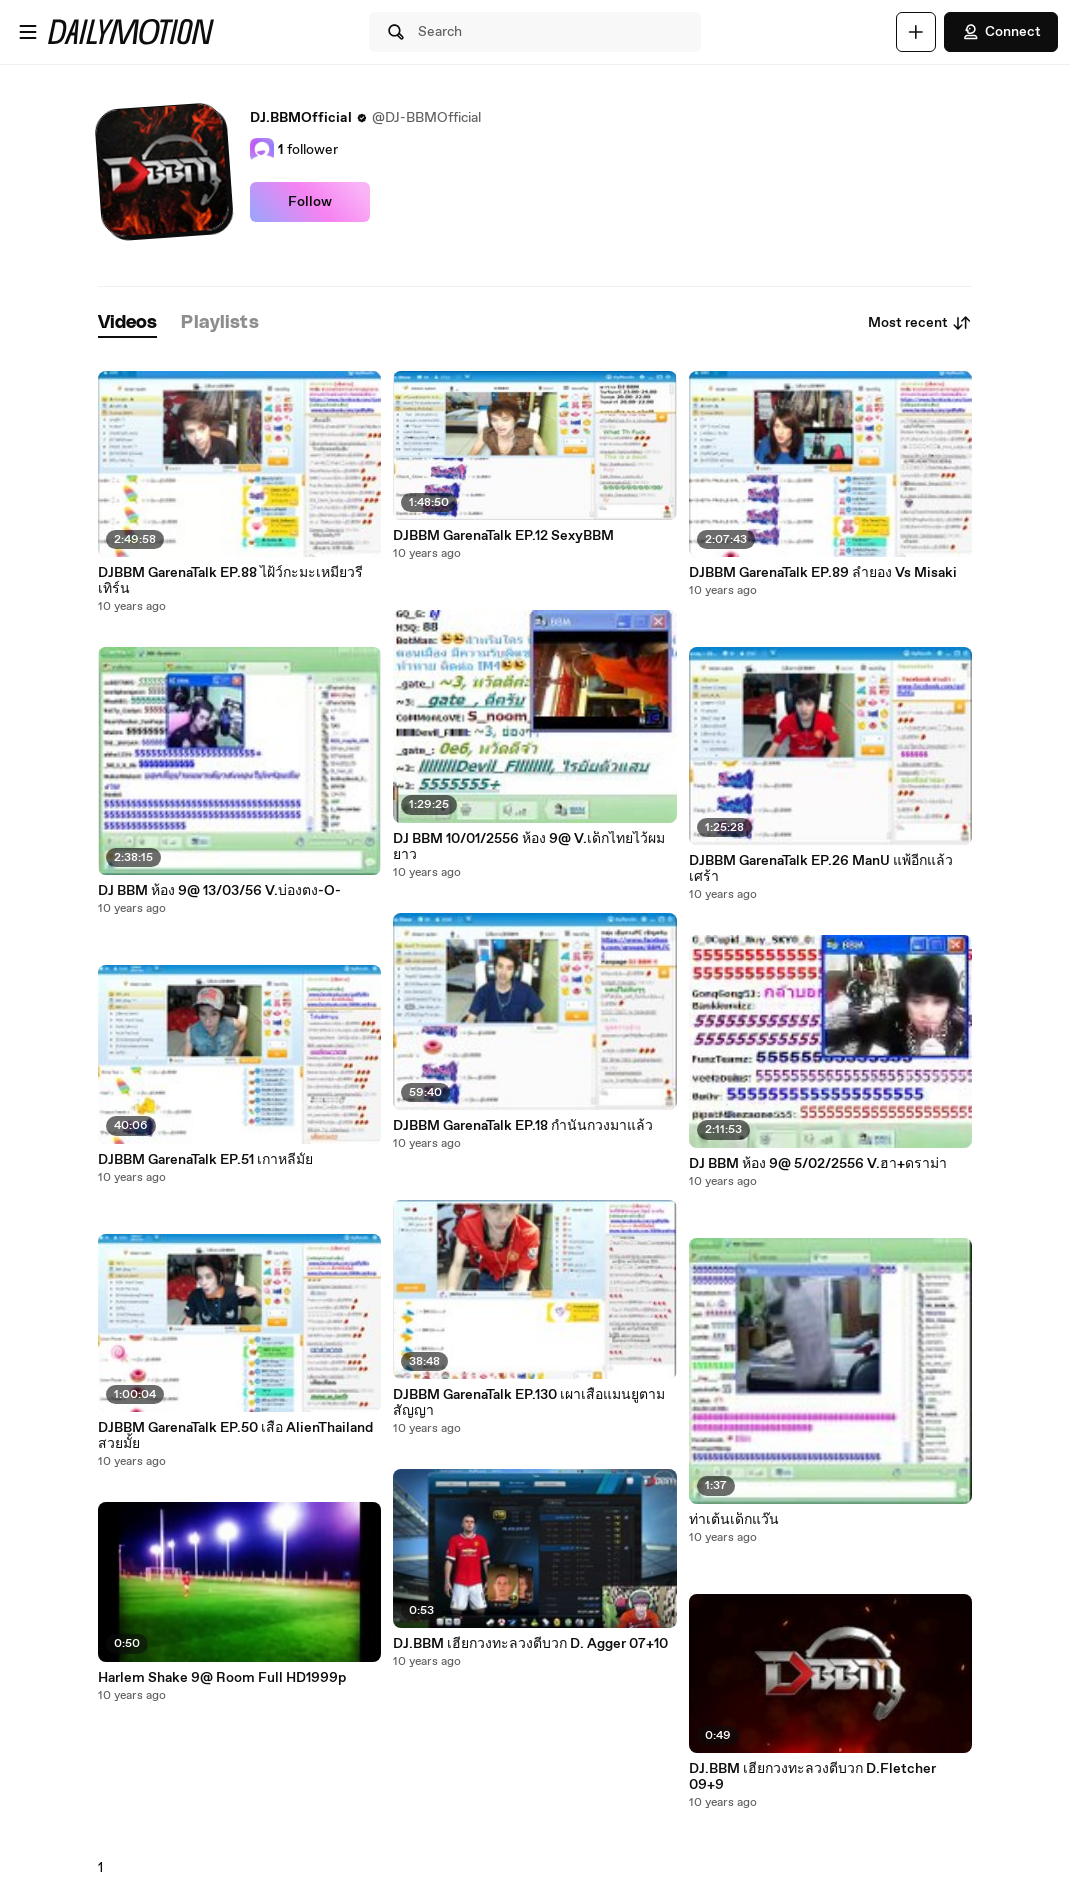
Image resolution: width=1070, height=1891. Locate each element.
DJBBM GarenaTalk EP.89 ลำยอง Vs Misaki (823, 573)
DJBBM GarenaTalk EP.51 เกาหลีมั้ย (205, 1160)
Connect (1001, 32)
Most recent (920, 323)
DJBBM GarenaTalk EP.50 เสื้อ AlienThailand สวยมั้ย (235, 1436)
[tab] (128, 323)
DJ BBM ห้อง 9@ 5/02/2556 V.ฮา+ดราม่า (818, 1164)
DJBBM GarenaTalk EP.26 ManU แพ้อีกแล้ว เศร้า (821, 869)
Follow (310, 202)
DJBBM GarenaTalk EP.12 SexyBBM (503, 536)
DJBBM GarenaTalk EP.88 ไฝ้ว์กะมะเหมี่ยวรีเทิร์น (230, 581)
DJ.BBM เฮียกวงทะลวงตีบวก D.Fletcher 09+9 (812, 1777)
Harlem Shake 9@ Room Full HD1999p (222, 1678)
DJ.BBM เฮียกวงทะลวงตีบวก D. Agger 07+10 (530, 1644)
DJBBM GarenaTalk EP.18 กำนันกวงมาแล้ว (523, 1126)
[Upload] (916, 32)
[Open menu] (28, 32)
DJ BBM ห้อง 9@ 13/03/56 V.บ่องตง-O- (219, 891)
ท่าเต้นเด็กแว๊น (734, 1520)
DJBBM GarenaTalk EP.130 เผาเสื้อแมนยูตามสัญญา (529, 1403)
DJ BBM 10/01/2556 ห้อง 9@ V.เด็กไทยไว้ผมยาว (529, 847)
